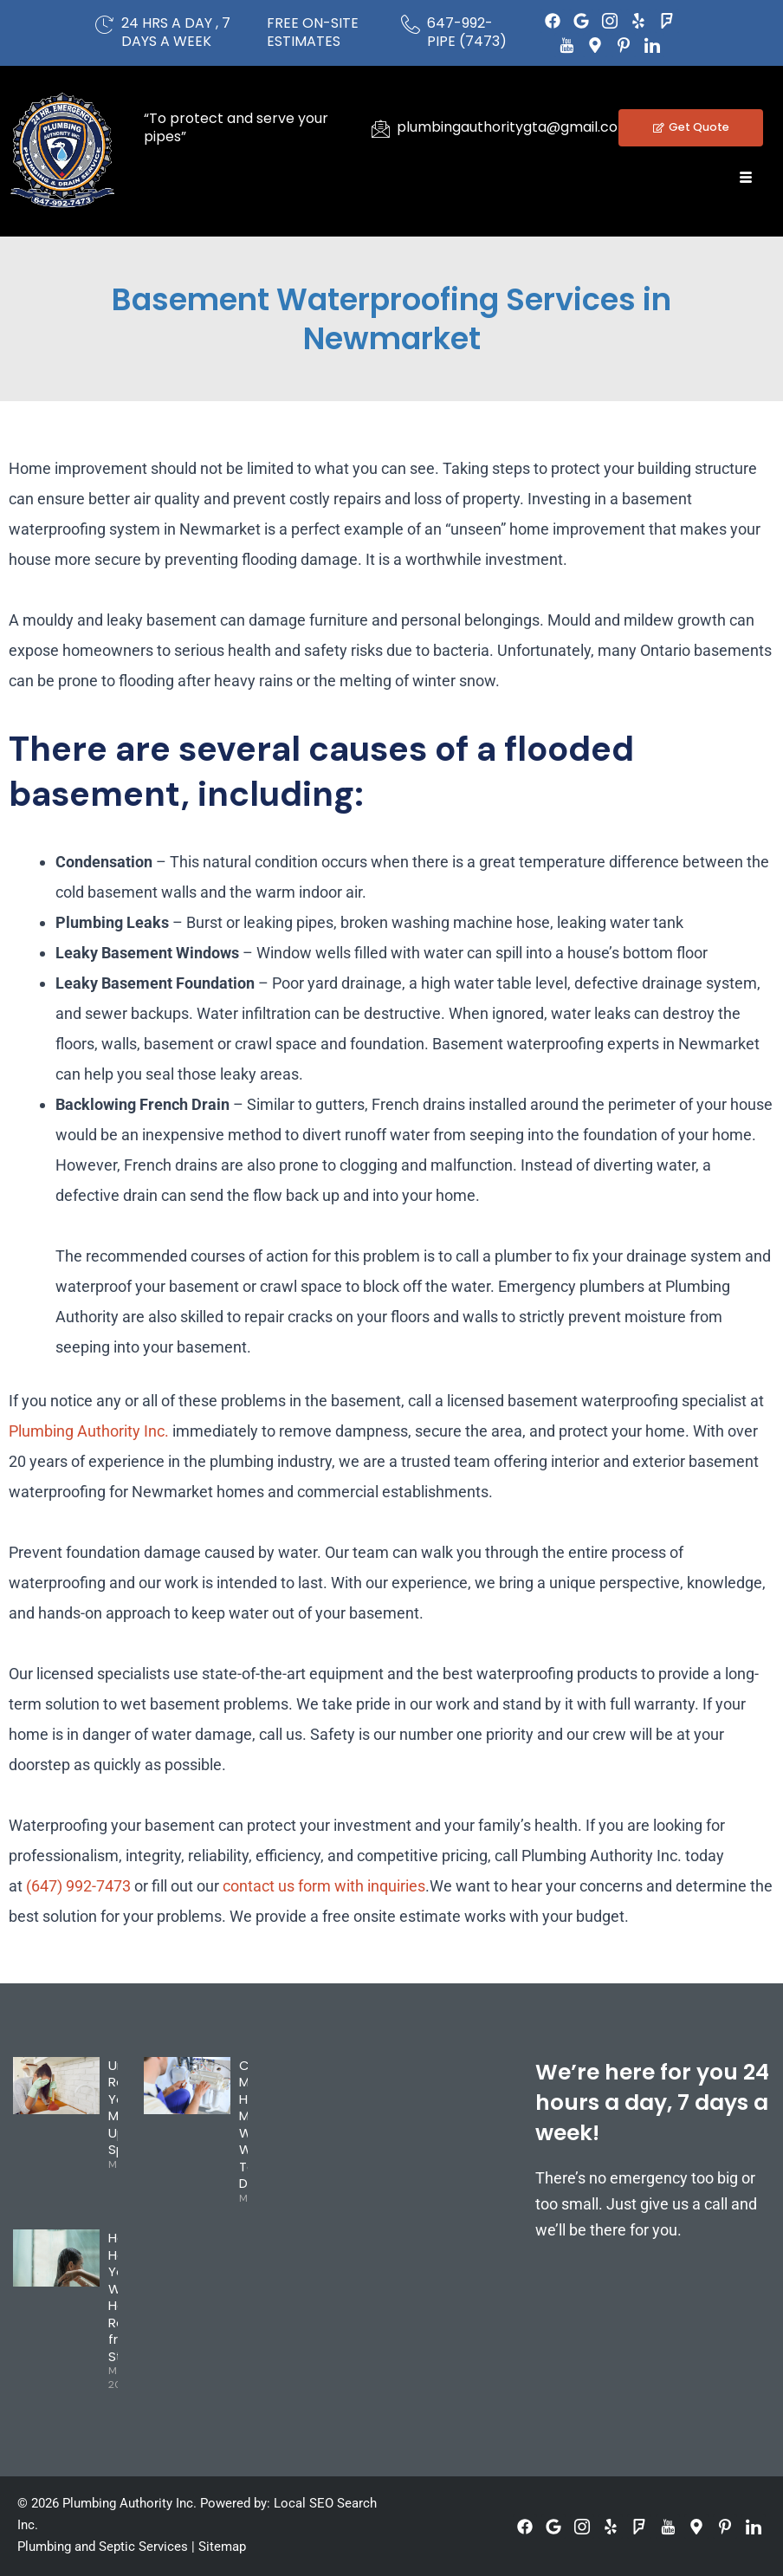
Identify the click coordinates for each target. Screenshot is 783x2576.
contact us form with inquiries (324, 1886)
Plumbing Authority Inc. (89, 1431)
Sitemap (222, 2546)
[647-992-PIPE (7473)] (410, 24)
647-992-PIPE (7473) (467, 32)
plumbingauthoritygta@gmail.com (514, 127)
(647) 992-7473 (78, 1886)
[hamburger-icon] (746, 178)
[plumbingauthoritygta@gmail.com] (380, 128)
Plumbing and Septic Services (102, 2546)
